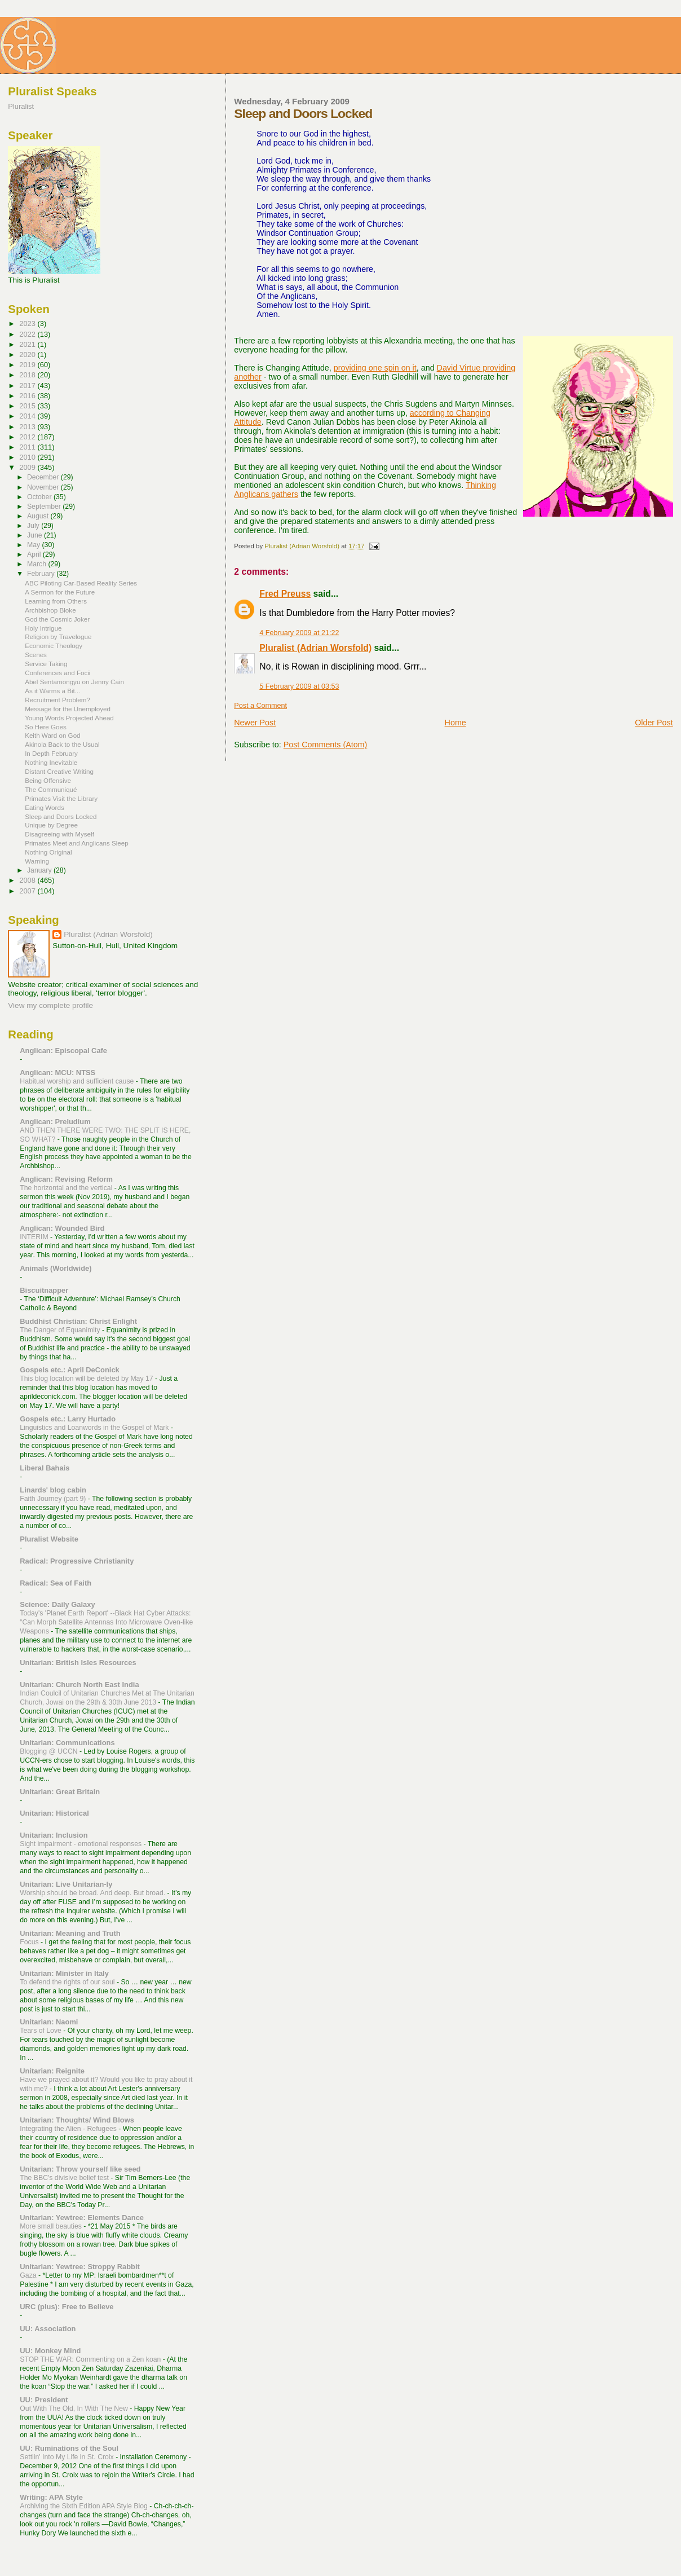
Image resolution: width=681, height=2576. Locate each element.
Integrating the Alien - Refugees (69, 2129)
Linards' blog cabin (53, 1490)
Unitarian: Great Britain (60, 1791)
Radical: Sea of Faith (55, 1583)
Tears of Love (41, 2031)
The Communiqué (51, 789)
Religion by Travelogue (58, 636)
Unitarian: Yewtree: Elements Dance (82, 2217)
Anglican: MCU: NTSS (57, 1072)
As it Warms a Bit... (52, 690)
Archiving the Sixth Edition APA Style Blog (84, 2506)
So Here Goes (46, 726)
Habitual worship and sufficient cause (77, 1081)
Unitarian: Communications (67, 1742)
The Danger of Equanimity (61, 1330)
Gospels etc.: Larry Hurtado (68, 1419)
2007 (28, 891)
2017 (28, 385)
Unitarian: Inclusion (53, 1835)
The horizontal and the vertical (67, 1188)
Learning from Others (56, 601)
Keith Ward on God (52, 735)
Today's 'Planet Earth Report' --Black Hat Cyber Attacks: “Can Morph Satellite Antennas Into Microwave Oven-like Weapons (106, 1622)
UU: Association (48, 2328)
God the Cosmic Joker (57, 619)
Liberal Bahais (44, 1468)
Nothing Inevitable (51, 762)
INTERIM (35, 1237)
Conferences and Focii (57, 672)
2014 (28, 416)
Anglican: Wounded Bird (62, 1228)
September (45, 506)
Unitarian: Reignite (52, 2071)
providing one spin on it (375, 367)
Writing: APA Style (51, 2497)
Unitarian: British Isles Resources (78, 1662)
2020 (28, 354)
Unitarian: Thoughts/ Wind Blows (77, 2120)
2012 (28, 437)
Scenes (36, 654)
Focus (30, 1942)
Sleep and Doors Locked (60, 816)
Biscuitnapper (44, 1290)
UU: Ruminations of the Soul (69, 2448)
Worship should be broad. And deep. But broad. (93, 1893)
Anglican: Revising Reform (66, 1179)
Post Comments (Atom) (326, 744)
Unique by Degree (51, 825)
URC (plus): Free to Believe (66, 2306)
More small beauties (51, 2226)
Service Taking (46, 663)
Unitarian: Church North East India (79, 1684)
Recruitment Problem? (57, 699)
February (41, 574)
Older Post (654, 722)
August (39, 516)
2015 (28, 406)
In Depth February (51, 753)
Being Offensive (48, 780)
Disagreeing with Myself (59, 834)
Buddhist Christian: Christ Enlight (78, 1321)
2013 (28, 426)
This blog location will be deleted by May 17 (87, 1378)
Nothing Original (48, 852)
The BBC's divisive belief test (65, 2178)
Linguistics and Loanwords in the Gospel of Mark (95, 1428)
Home (455, 722)
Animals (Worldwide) (55, 1268)
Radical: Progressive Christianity (77, 1561)
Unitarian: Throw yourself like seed (80, 2169)
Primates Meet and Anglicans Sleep (77, 843)
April (35, 554)
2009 (28, 467)
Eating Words (44, 807)
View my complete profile (50, 1005)
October (40, 497)
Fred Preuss (285, 593)
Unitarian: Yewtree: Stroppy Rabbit (80, 2266)
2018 (28, 375)
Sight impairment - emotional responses (81, 1844)
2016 (28, 395)
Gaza (29, 2275)
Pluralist (21, 106)
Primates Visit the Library (61, 798)
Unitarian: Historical (54, 1813)
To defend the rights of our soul (68, 1982)
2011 (28, 447)
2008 (28, 880)
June (35, 535)
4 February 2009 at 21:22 (299, 633)
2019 (28, 364)
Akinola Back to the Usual (62, 744)
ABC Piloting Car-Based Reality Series (81, 583)
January (40, 870)
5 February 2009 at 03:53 (299, 686)
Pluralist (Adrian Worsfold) (315, 648)
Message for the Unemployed (67, 708)
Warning (37, 861)
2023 (28, 323)
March (37, 564)
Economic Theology (53, 645)
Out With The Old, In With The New (75, 2408)
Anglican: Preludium (55, 1121)
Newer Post (255, 722)
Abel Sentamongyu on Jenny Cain (74, 681)
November (44, 487)
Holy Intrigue (43, 628)
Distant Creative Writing (59, 771)
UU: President (44, 2400)
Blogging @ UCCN (49, 1751)
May (34, 545)
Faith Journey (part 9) (54, 1499)
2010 (28, 457)
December (44, 477)
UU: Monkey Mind (50, 2350)
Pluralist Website (49, 1539)
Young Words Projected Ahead (69, 717)
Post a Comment (260, 706)
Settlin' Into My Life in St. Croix (68, 2457)
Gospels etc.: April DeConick (69, 1370)
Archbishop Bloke (50, 610)
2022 (28, 334)
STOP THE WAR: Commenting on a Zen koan (91, 2359)
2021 (28, 344)
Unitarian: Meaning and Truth (70, 1933)
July (34, 526)
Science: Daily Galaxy (57, 1604)
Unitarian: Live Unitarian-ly (66, 1884)
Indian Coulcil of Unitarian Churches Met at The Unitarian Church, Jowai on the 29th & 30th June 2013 (107, 1697)
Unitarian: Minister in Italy (64, 1973)
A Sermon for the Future (60, 592)
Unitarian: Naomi (49, 2022)
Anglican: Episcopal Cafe (63, 1050)
